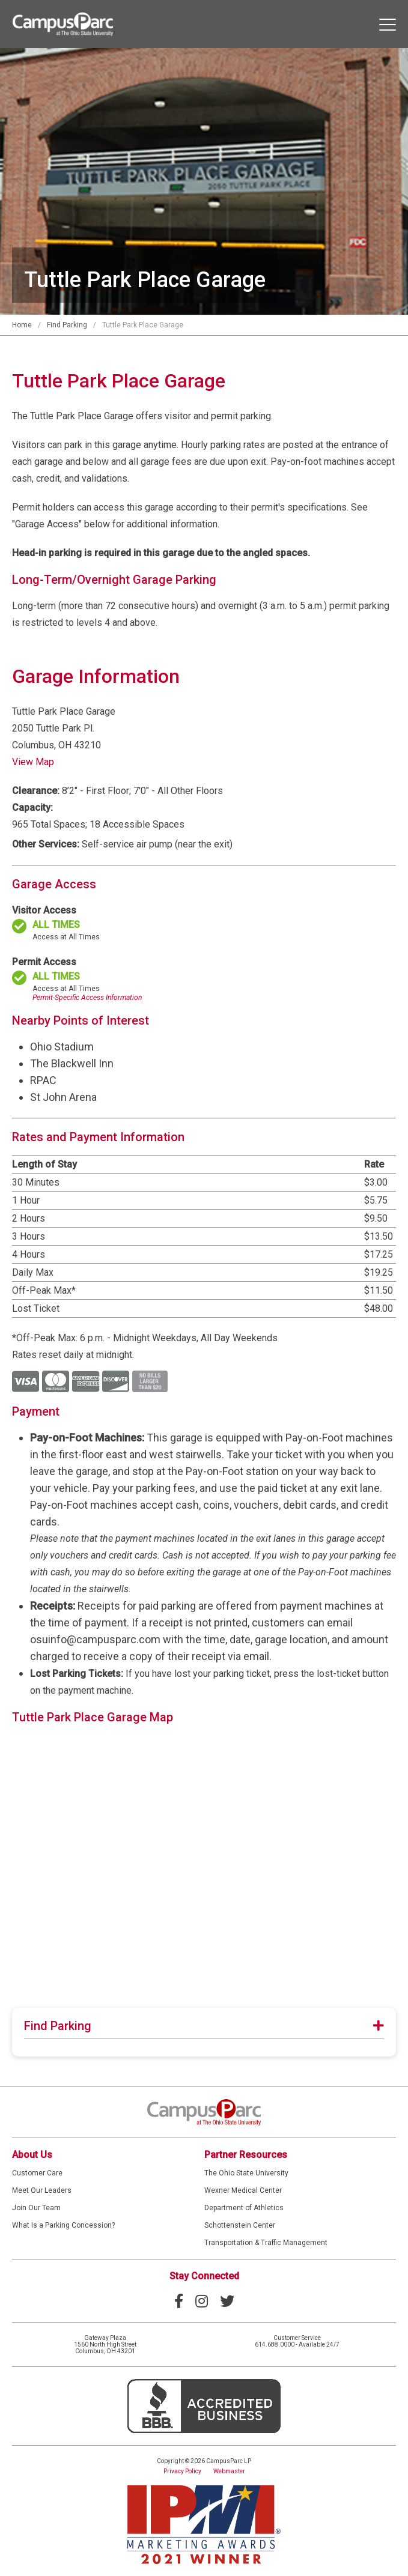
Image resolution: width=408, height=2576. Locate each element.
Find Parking (67, 325)
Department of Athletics (244, 2208)
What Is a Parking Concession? (63, 2225)
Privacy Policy (182, 2471)
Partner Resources (245, 2154)
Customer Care (37, 2173)
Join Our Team (36, 2208)
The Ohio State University (246, 2173)
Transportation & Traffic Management (265, 2242)
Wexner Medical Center (243, 2190)
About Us (32, 2154)
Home (22, 325)
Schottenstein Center (239, 2225)
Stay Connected (204, 2276)
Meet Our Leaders (42, 2190)
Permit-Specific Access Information (87, 997)
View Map (33, 762)
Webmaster (229, 2471)
